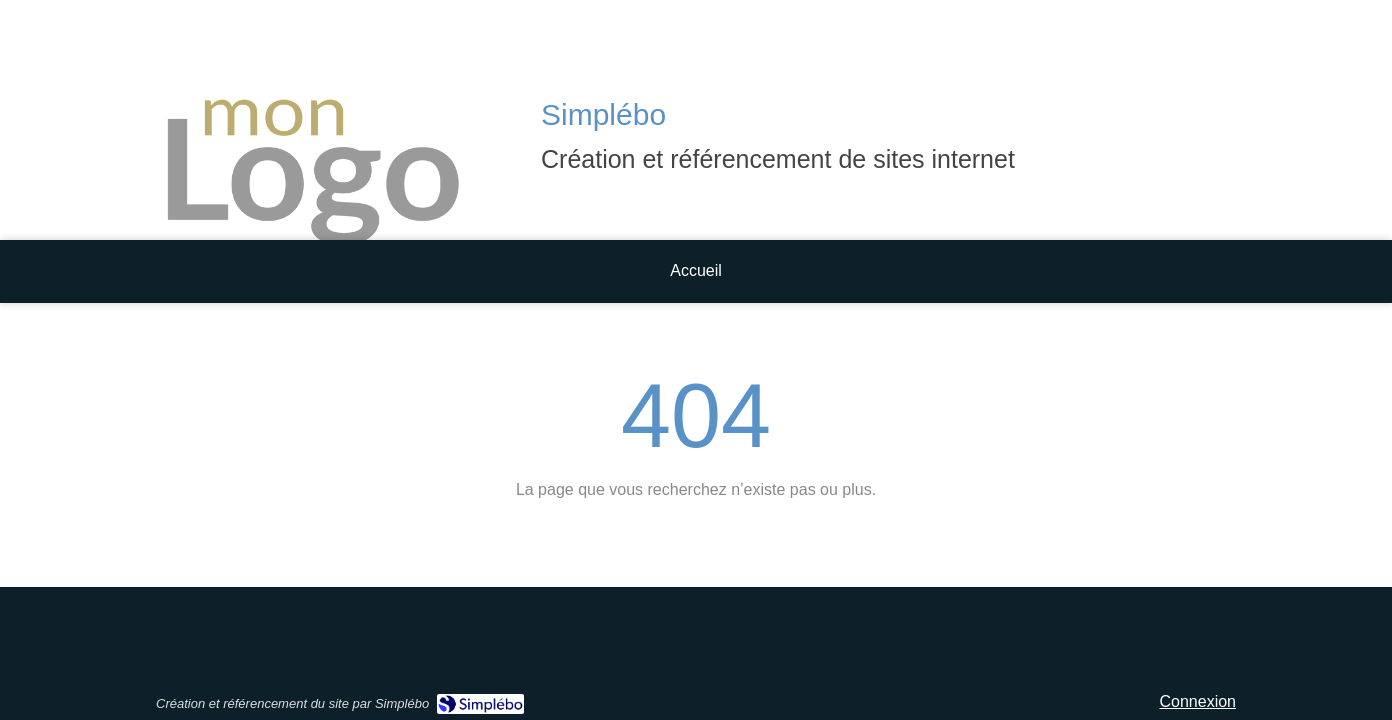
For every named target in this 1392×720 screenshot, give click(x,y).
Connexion (1198, 701)
